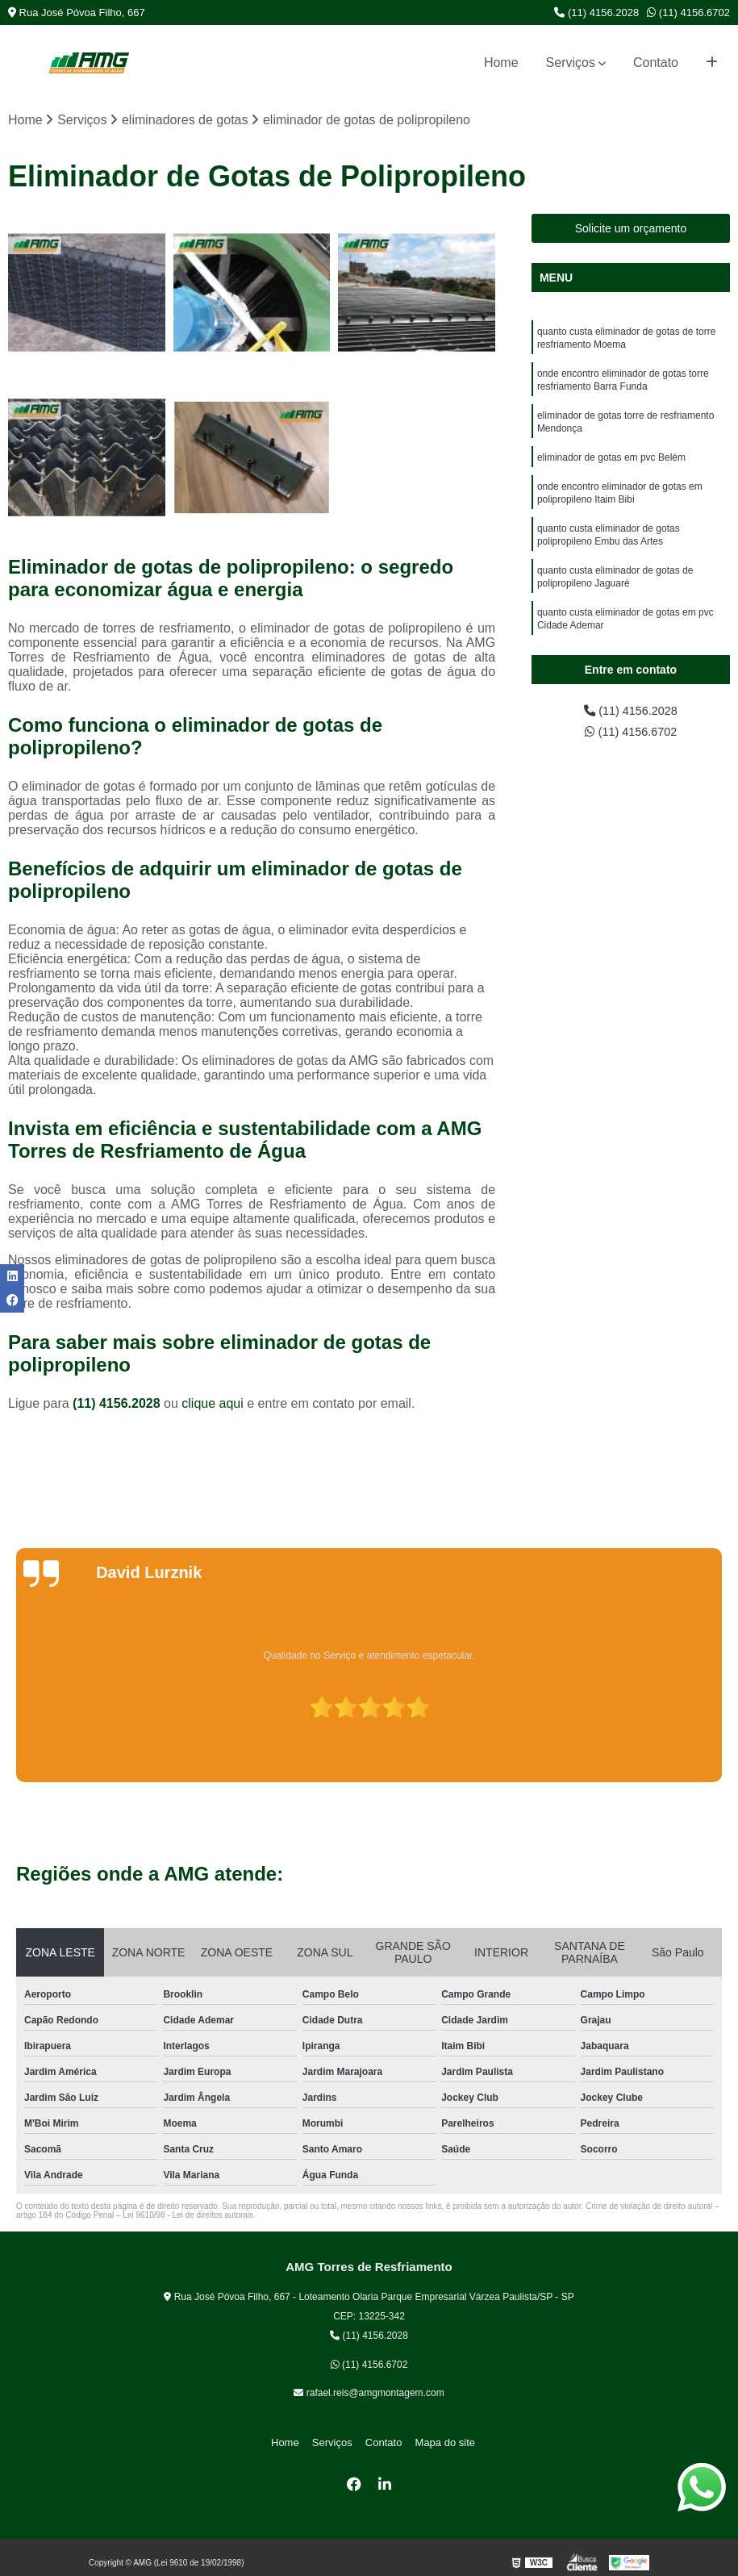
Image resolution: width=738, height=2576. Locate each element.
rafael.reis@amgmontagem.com (369, 2394)
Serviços (570, 62)
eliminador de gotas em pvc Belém (611, 469)
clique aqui (212, 1405)
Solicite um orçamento (631, 229)
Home (501, 62)
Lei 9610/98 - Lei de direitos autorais (188, 2216)
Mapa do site (437, 2444)
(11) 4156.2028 (596, 12)
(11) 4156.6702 (688, 12)
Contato (655, 62)
